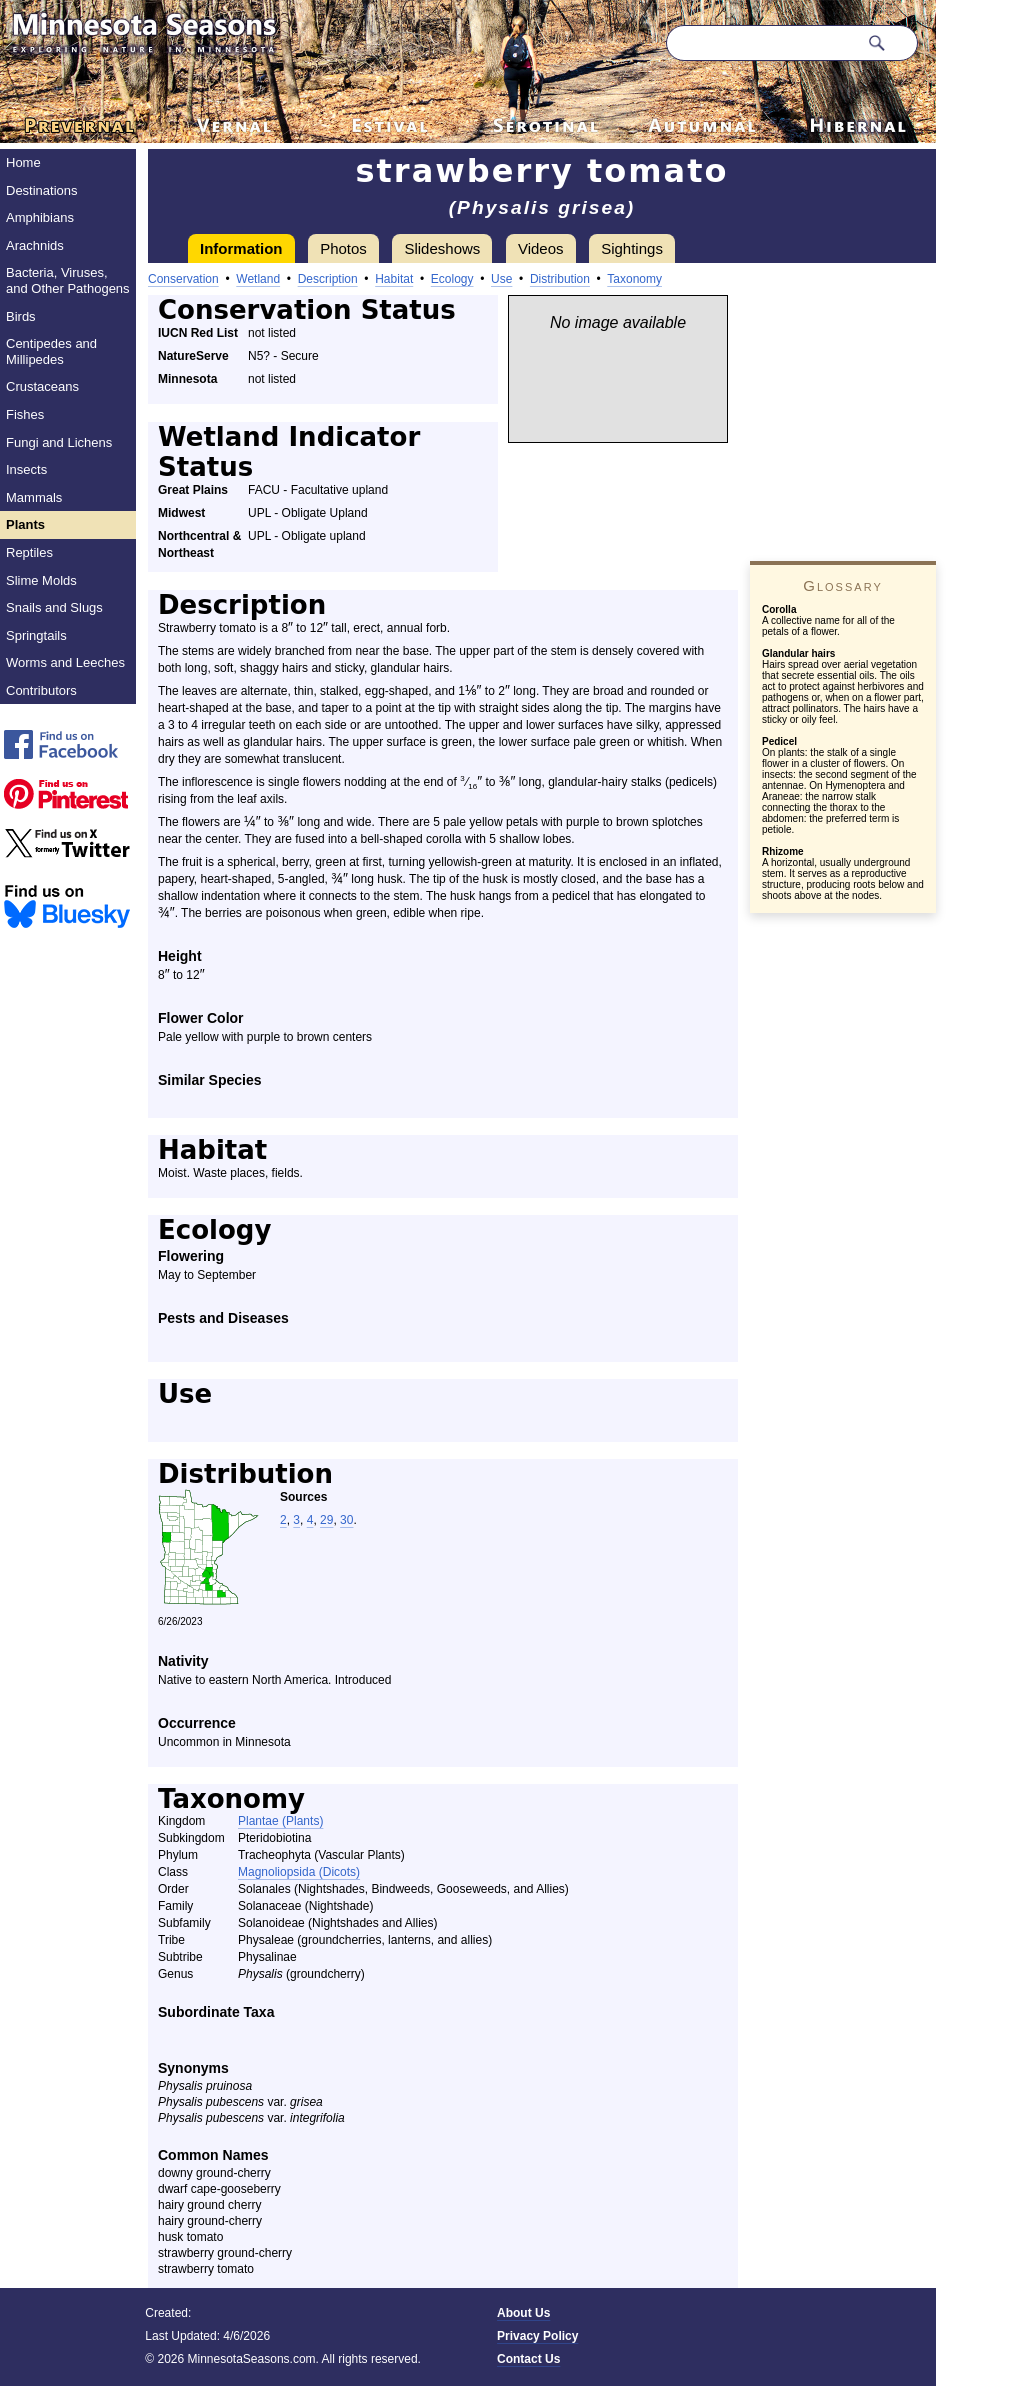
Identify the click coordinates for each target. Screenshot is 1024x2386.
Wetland (258, 279)
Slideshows (442, 248)
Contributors (41, 690)
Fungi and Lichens (59, 442)
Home (23, 162)
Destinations (42, 190)
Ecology (452, 279)
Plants (25, 524)
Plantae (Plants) (280, 1821)
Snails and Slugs (54, 607)
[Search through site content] (762, 43)
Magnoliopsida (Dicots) (299, 1872)
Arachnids (35, 245)
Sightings (632, 248)
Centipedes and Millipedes (51, 351)
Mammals (34, 497)
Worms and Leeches (65, 662)
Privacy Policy (537, 2336)
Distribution (560, 279)
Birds (21, 316)
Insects (26, 469)
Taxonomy (634, 279)
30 (346, 1520)
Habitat (394, 279)
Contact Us (528, 2359)
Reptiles (29, 552)
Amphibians (40, 217)
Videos (541, 248)
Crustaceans (42, 386)
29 (326, 1520)
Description (328, 279)
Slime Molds (41, 580)
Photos (343, 248)
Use (501, 279)
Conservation (183, 279)
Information (241, 248)
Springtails (36, 635)
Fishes (25, 414)
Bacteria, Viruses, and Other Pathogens (68, 280)
